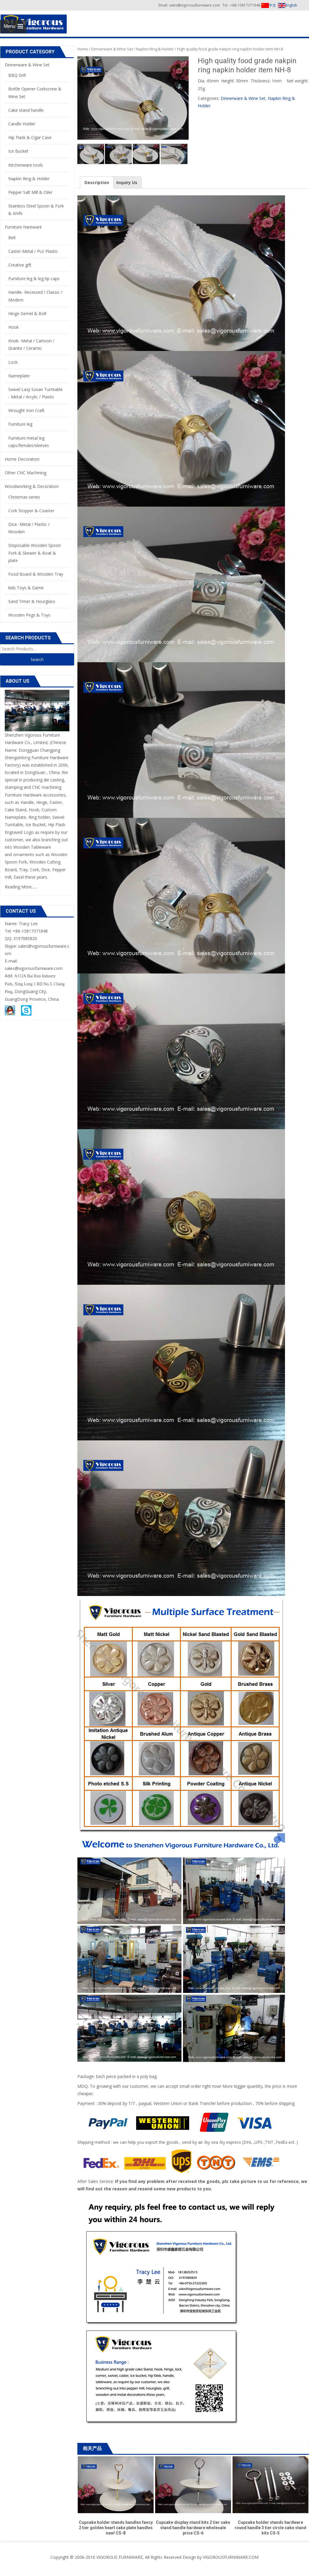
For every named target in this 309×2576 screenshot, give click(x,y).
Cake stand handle (26, 110)
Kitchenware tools (25, 165)
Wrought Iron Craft (26, 410)
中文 (268, 5)
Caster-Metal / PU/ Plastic (33, 251)
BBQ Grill (17, 75)
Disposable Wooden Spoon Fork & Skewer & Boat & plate (34, 552)
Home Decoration (22, 459)
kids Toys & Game (26, 587)
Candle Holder (21, 124)
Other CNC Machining (25, 472)
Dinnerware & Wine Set (112, 49)
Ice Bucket (18, 151)
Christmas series (24, 497)
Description (97, 182)
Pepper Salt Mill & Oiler (30, 192)
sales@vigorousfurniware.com (34, 968)
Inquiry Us (126, 182)
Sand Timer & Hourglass (31, 601)
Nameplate (19, 376)
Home (82, 49)
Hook (13, 327)
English (287, 5)
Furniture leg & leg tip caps (34, 278)
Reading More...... (21, 887)
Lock (12, 362)
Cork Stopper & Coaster (31, 510)
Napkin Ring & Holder (155, 49)
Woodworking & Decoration (32, 486)
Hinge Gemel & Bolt (27, 313)
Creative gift (19, 265)
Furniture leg (20, 424)
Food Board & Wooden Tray (35, 574)
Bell (11, 237)
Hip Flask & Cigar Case (30, 137)
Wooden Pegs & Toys (29, 615)
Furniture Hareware (23, 227)
